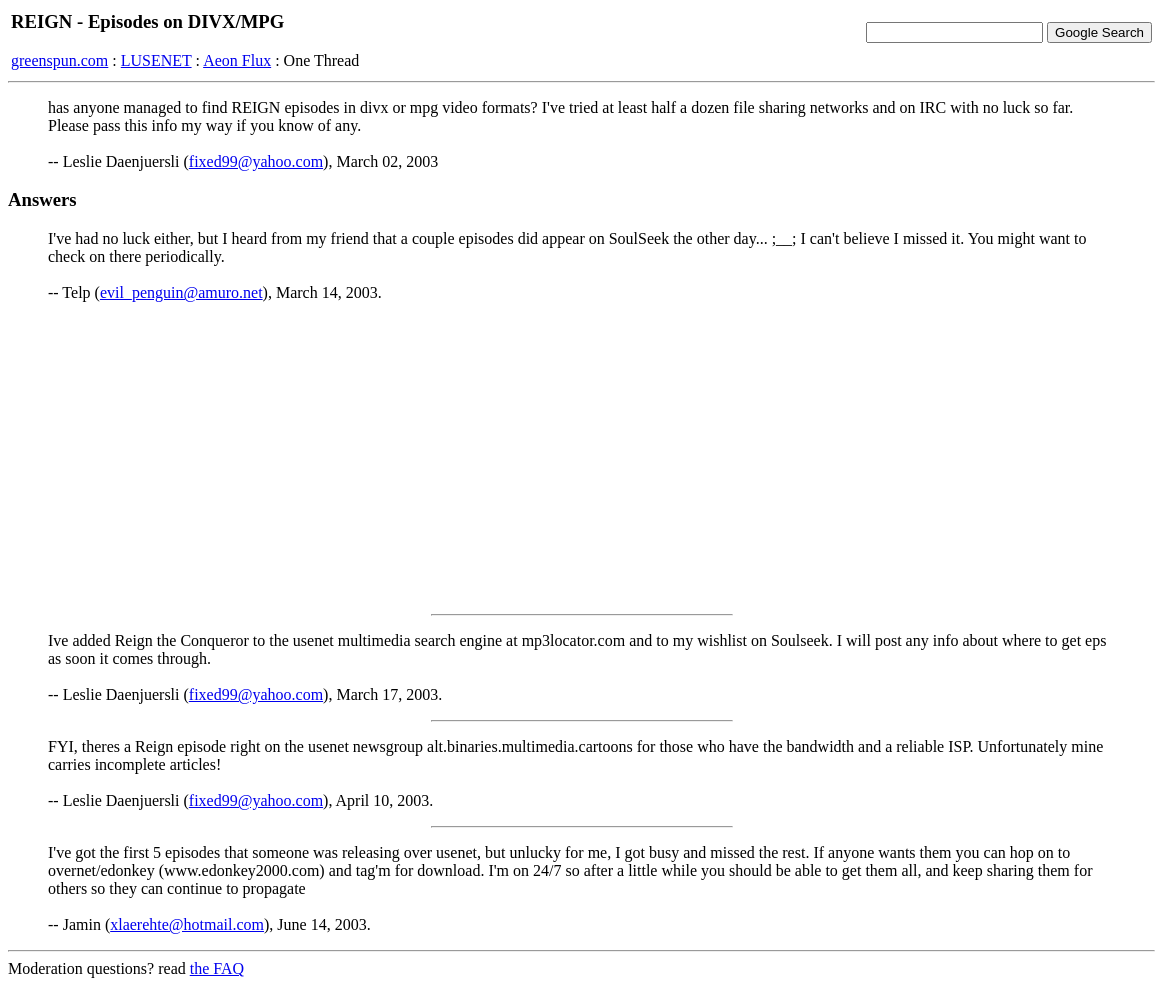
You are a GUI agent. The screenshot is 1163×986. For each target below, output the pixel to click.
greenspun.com (59, 60)
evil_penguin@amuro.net (181, 292)
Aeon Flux (237, 60)
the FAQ (217, 968)
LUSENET (156, 60)
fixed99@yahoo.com (256, 161)
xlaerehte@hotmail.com (187, 924)
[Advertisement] (581, 458)
